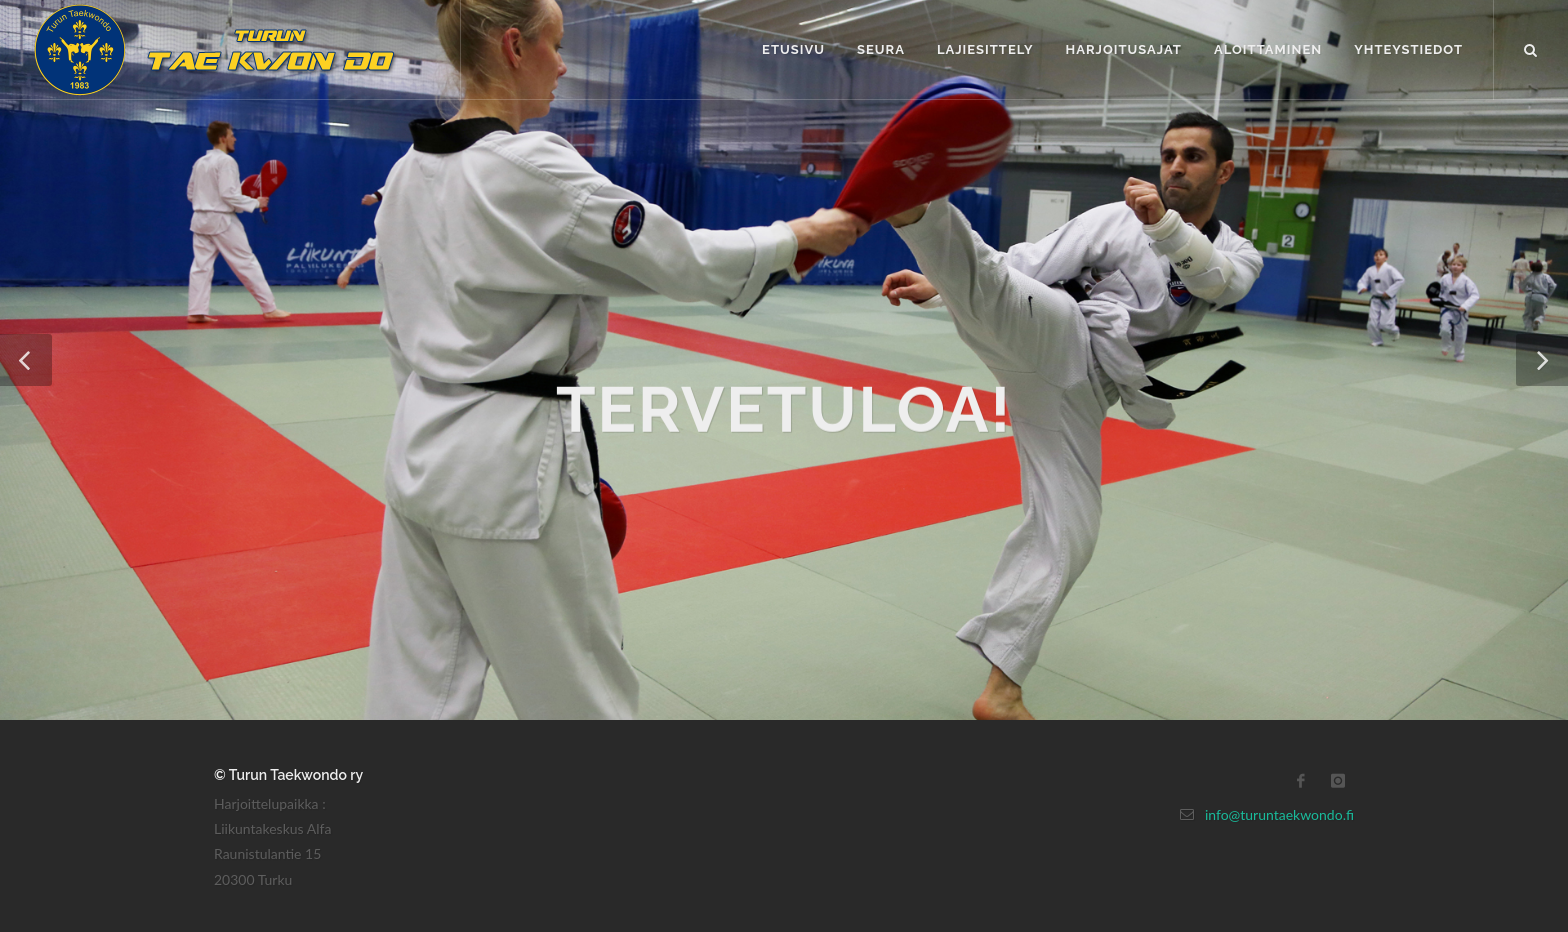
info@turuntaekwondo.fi (1279, 814)
